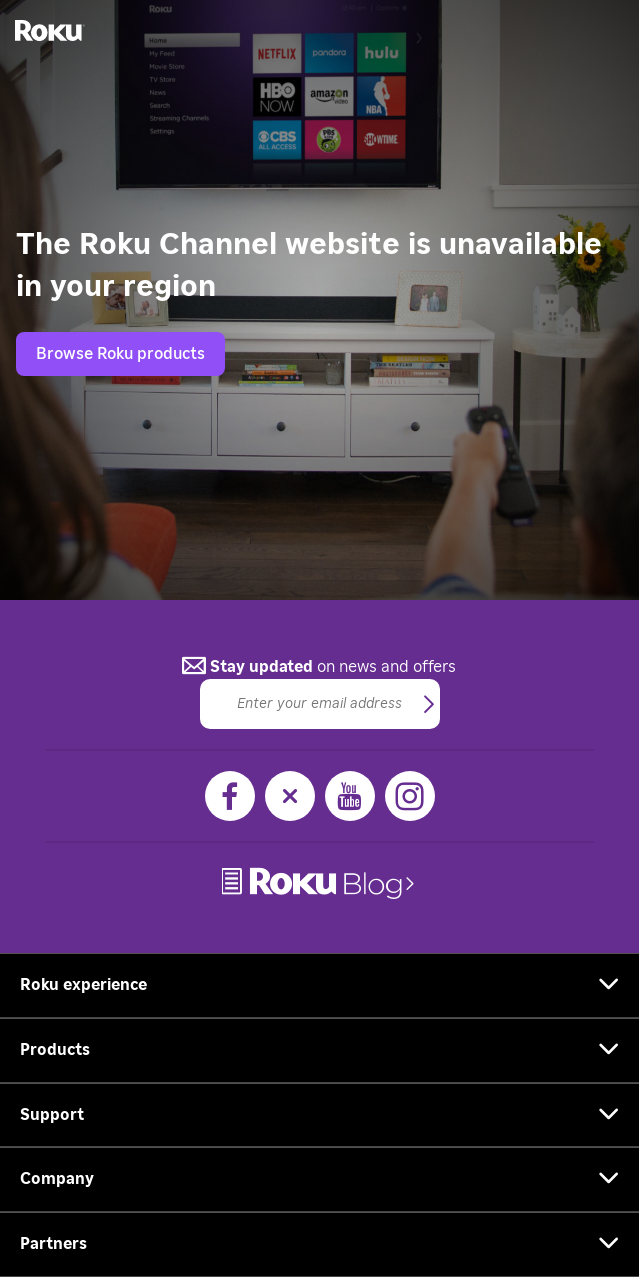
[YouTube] (350, 796)
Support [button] (52, 1115)
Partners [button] (53, 1244)
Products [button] (55, 1050)
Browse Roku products (120, 354)
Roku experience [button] (83, 985)
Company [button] (57, 1179)
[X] (290, 796)
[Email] (320, 704)
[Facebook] (230, 796)
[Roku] (42, 29)
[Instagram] (410, 796)
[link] (320, 883)
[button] (429, 705)
